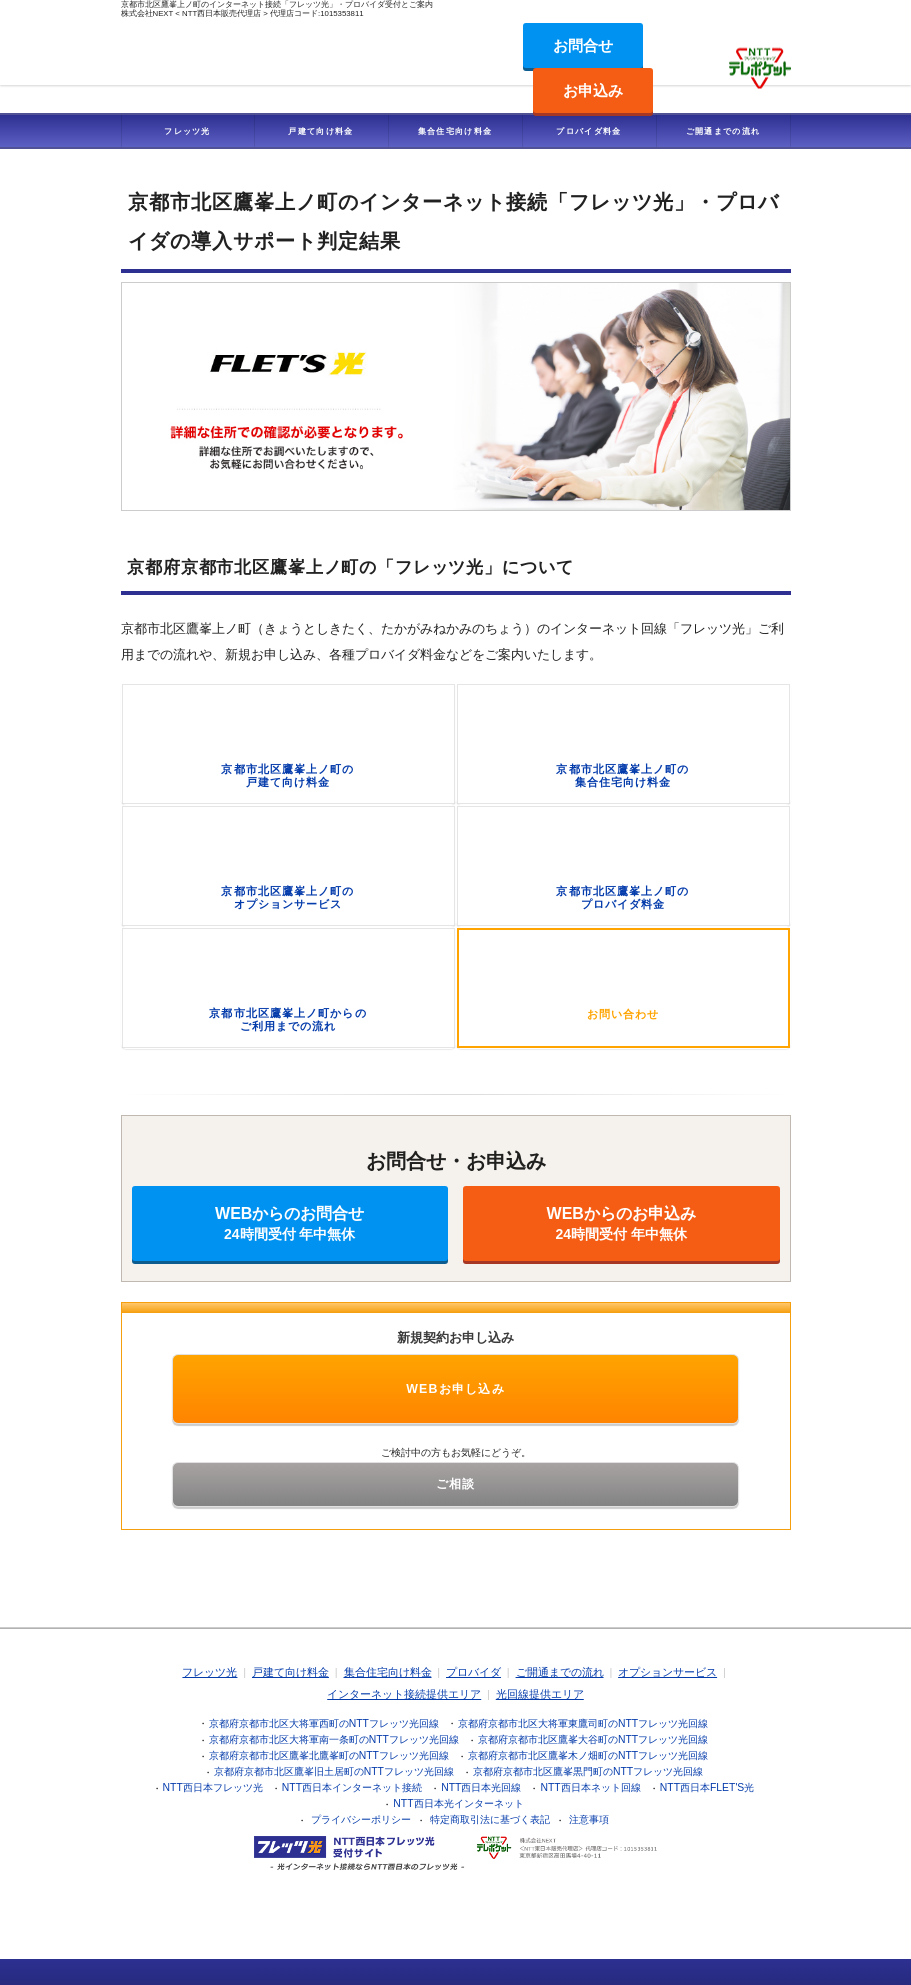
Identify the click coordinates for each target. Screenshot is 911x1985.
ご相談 (456, 1484)
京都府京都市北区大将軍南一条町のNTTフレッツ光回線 (334, 1739)
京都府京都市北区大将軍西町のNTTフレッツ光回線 (324, 1723)
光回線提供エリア (540, 1694)
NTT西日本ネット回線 (590, 1787)
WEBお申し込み (455, 1389)
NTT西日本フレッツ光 (213, 1787)
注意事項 (589, 1819)
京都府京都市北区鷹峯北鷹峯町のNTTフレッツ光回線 (329, 1755)
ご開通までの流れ (723, 131)
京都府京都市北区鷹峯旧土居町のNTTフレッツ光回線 (334, 1771)
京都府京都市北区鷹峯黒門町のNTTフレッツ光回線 (588, 1771)
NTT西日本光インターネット (458, 1803)
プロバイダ (473, 1672)
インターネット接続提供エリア (404, 1694)
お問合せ (583, 45)
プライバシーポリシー (361, 1819)
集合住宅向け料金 (455, 131)
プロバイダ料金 (588, 131)
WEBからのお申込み (621, 1223)
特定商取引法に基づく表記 (490, 1819)
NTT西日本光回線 (481, 1787)
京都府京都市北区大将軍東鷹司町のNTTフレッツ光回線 (583, 1723)
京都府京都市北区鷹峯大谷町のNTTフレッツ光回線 (593, 1739)
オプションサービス (667, 1672)
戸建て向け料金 (320, 131)
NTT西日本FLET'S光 (707, 1787)
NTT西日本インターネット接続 (352, 1787)
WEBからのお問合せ (290, 1223)
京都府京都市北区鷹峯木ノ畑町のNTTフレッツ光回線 (588, 1755)
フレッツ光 (187, 131)
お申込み (593, 90)
